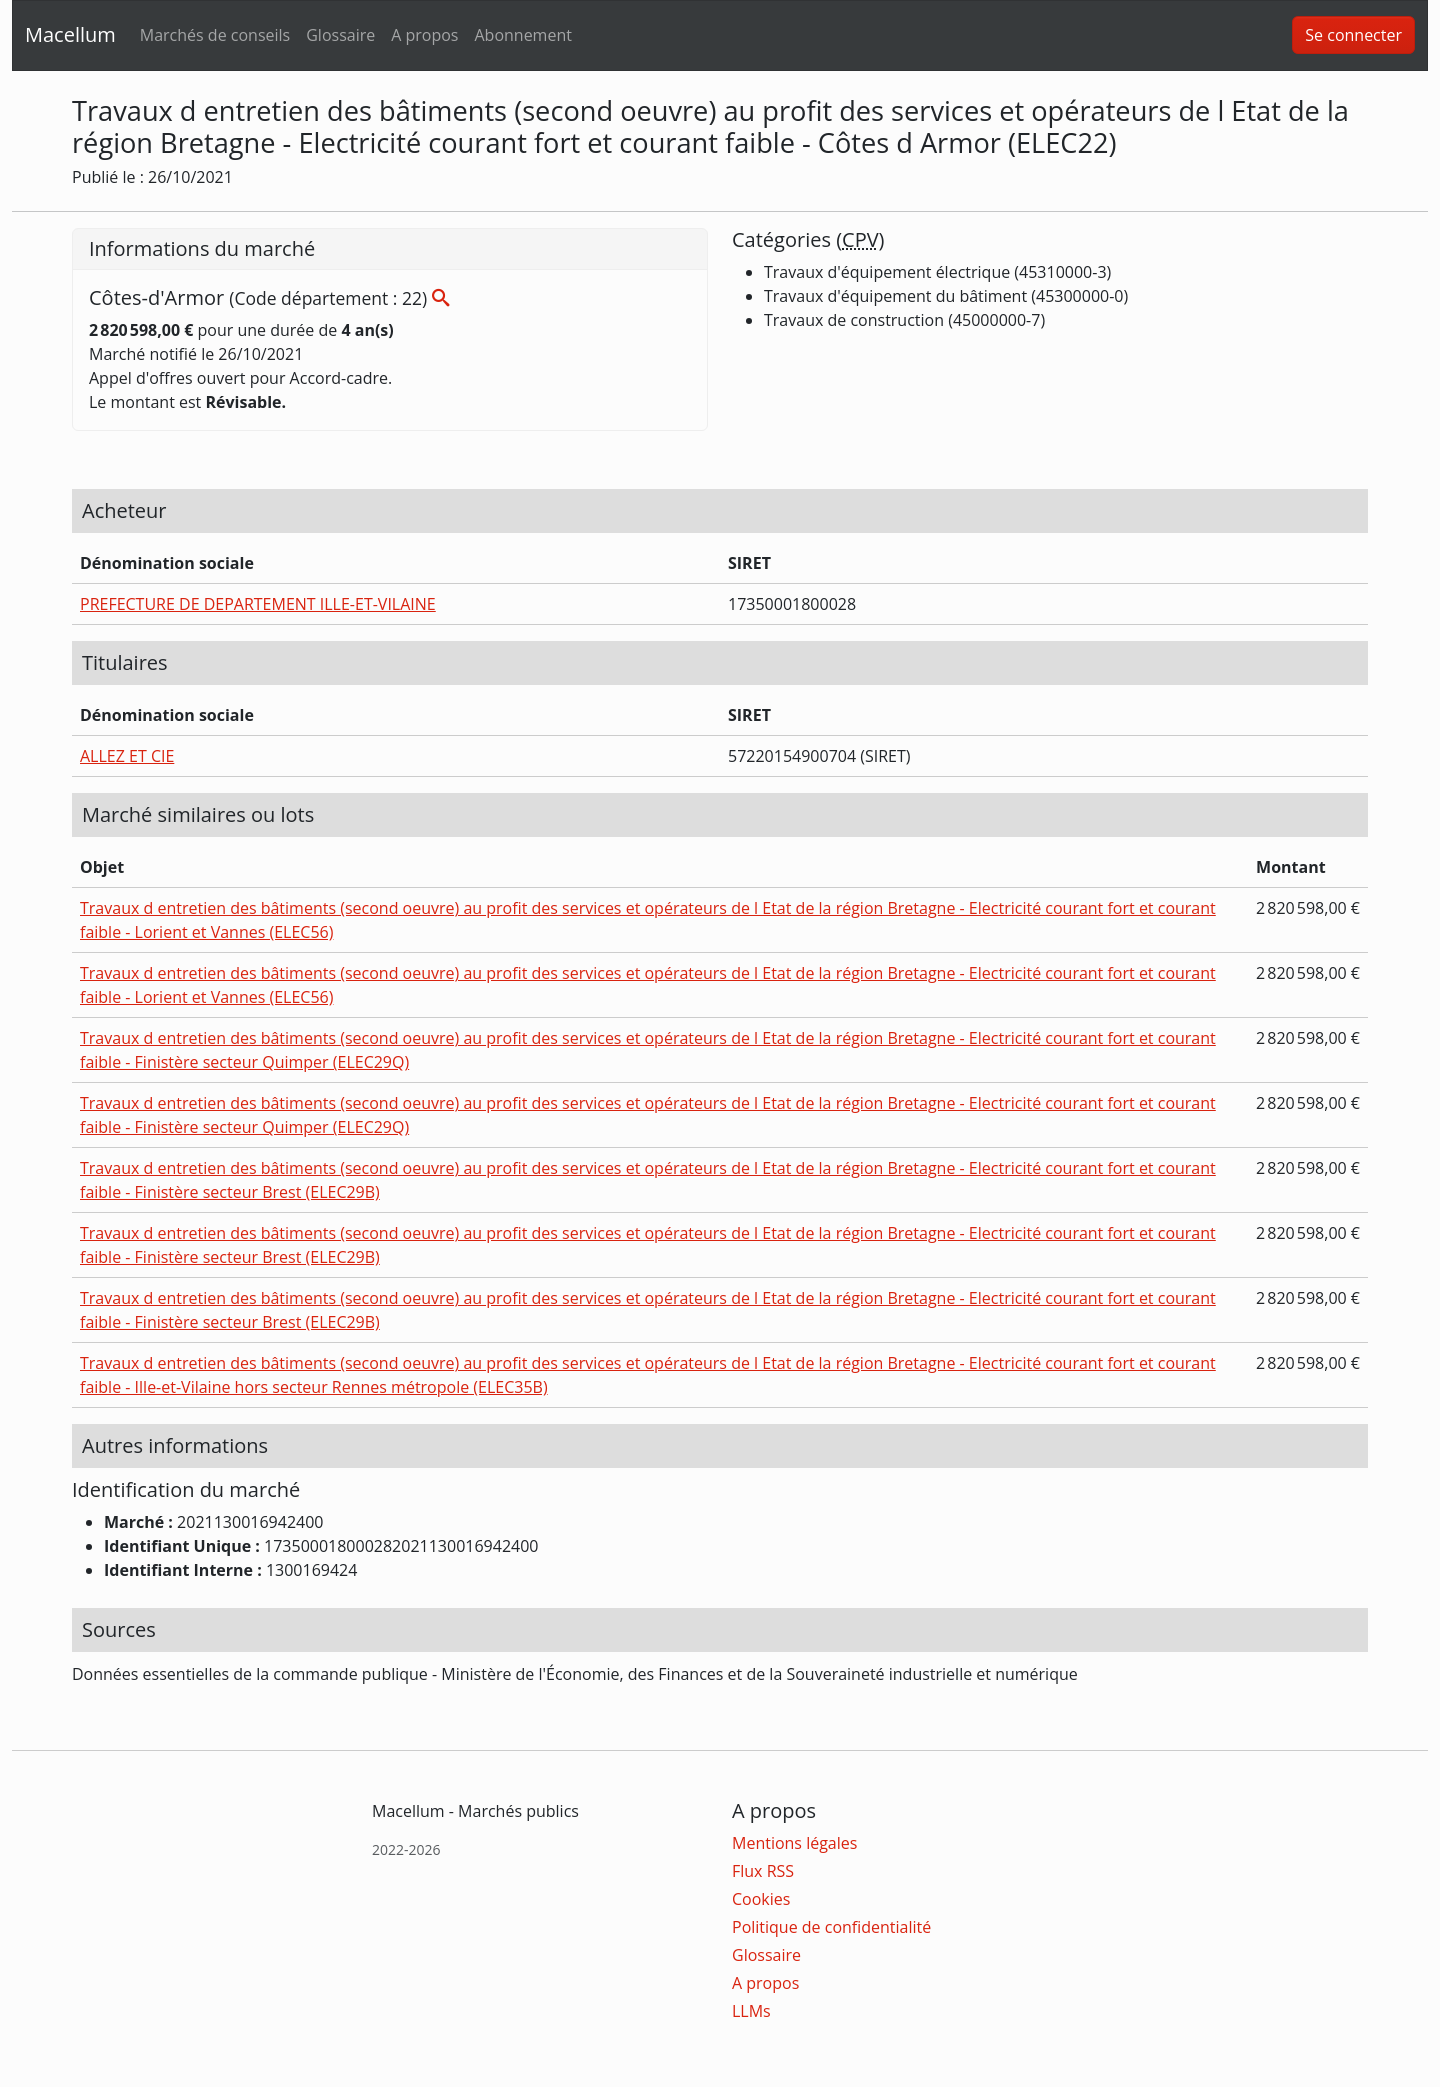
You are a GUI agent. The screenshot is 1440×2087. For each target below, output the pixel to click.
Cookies (761, 1899)
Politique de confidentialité (831, 1927)
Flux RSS (763, 1871)
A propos (424, 35)
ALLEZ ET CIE (127, 756)
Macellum (70, 34)
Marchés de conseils (215, 35)
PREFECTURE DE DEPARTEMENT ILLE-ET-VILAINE (258, 604)
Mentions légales (794, 1843)
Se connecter (1353, 35)
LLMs (751, 2011)
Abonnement (522, 35)
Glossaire (340, 35)
